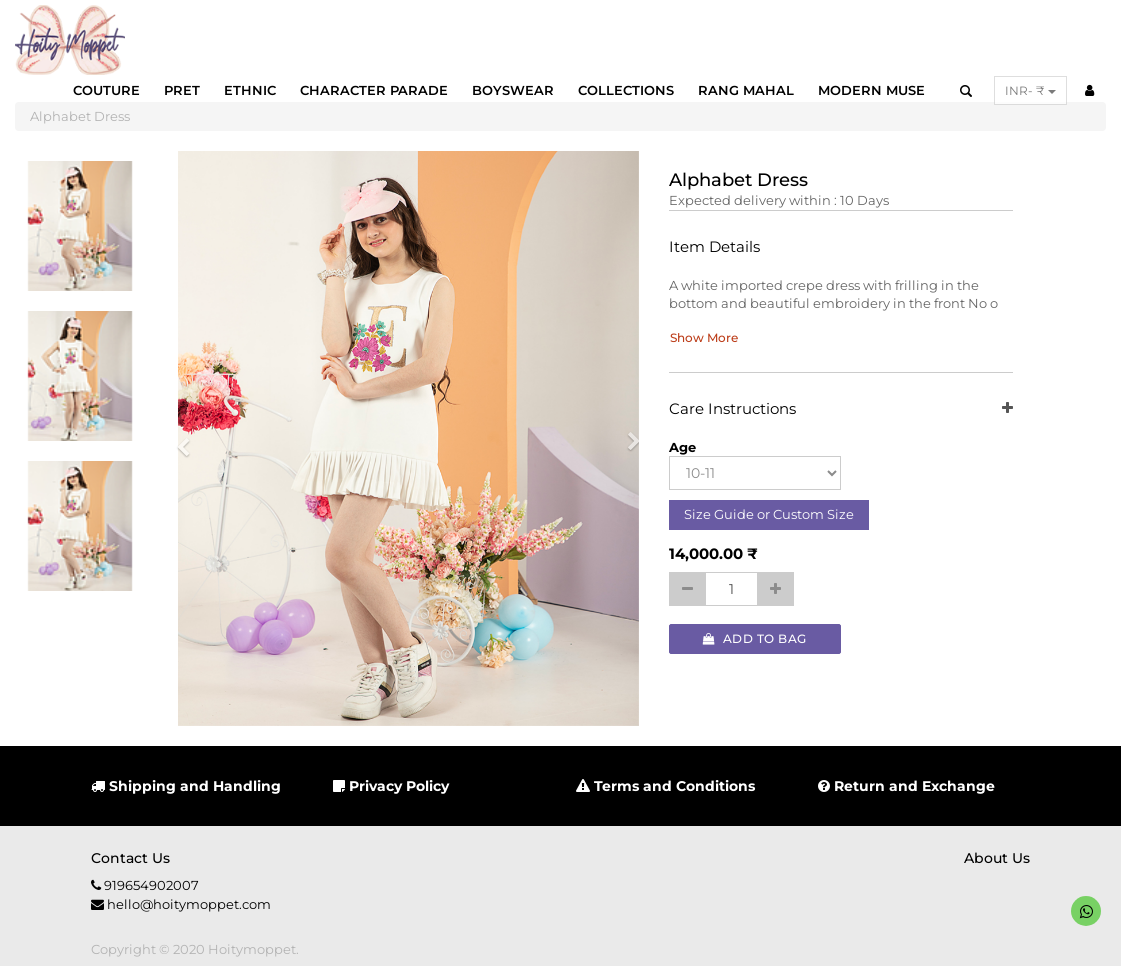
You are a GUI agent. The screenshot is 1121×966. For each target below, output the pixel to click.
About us (997, 858)
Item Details (714, 247)
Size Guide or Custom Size (769, 514)
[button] (190, 439)
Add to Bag (755, 638)
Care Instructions (841, 409)
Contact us (130, 858)
